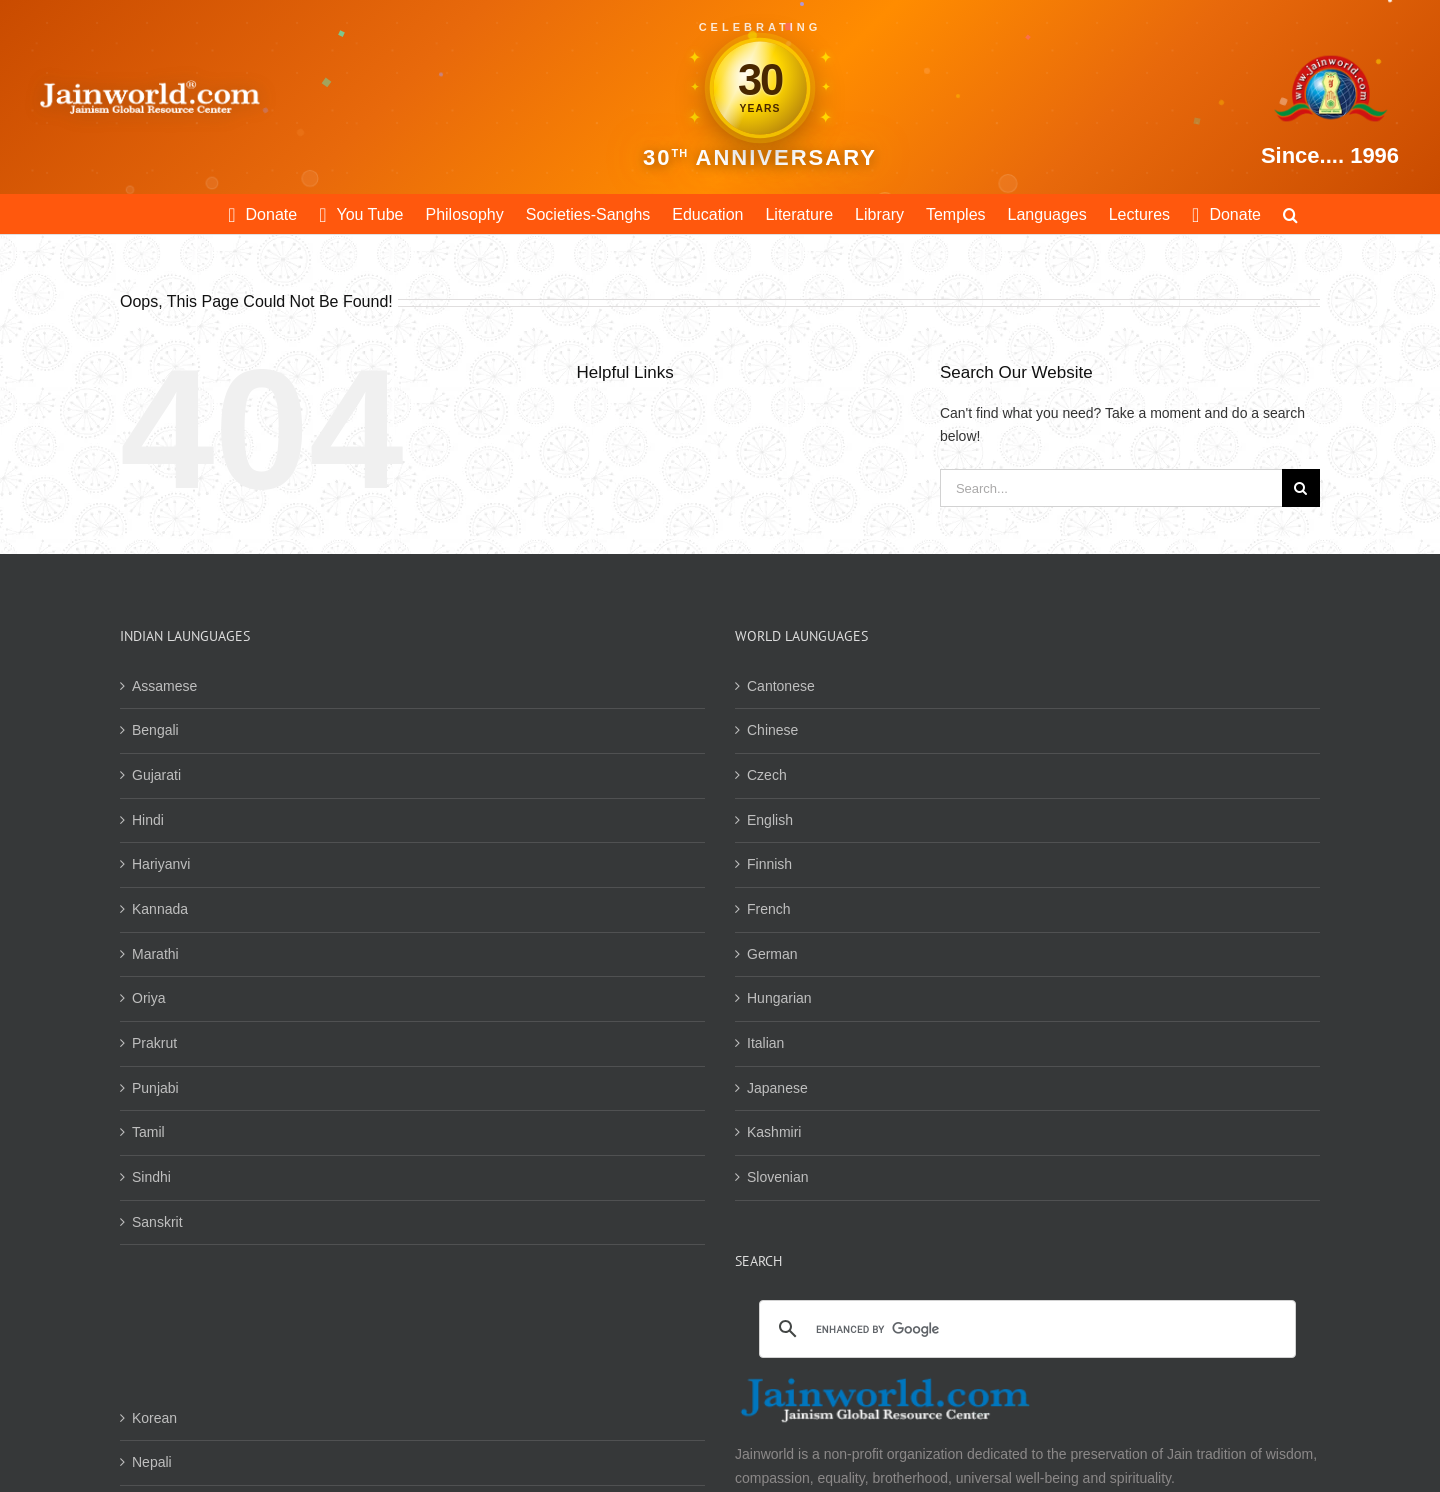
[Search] (1301, 488)
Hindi (148, 820)
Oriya (148, 998)
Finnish (769, 864)
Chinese (772, 730)
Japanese (777, 1088)
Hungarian (779, 998)
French (769, 909)
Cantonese (781, 686)
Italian (765, 1043)
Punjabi (155, 1088)
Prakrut (154, 1043)
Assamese (164, 686)
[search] (1024, 1330)
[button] (1290, 214)
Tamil (148, 1132)
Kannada (160, 909)
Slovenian (778, 1177)
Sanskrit (157, 1222)
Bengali (155, 730)
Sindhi (151, 1177)
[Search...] (1111, 488)
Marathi (155, 954)
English (770, 820)
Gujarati (156, 775)
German (772, 954)
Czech (767, 775)
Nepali (152, 1462)
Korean (154, 1418)
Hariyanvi (161, 864)
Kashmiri (774, 1132)
